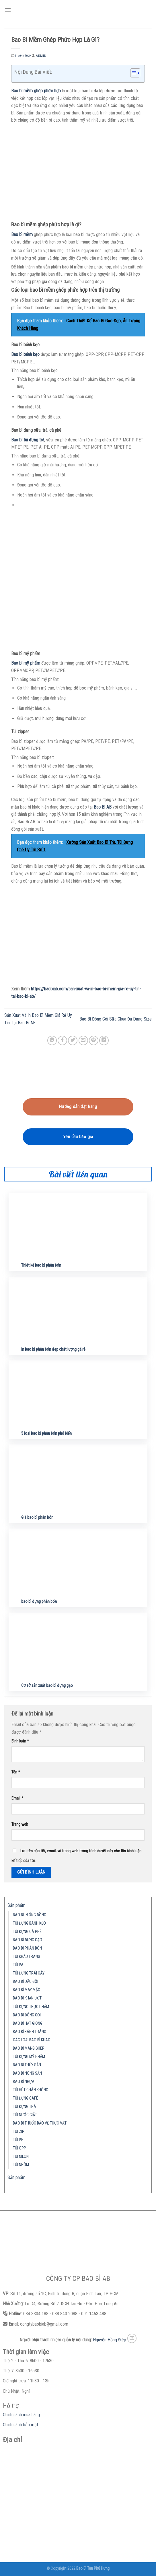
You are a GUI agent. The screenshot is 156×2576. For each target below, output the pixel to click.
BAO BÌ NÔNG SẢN (27, 2073)
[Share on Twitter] (72, 1040)
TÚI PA (18, 1964)
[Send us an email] (132, 2338)
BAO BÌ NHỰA (23, 2081)
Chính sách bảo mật (20, 2424)
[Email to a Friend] (83, 1040)
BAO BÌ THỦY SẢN (27, 2065)
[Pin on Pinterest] (93, 1040)
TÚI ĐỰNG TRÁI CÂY (28, 1973)
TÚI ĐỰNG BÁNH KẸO (29, 1923)
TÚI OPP (19, 2148)
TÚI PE (18, 2139)
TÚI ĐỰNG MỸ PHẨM (29, 2056)
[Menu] (7, 10)
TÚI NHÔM (21, 2164)
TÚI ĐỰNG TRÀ (24, 2106)
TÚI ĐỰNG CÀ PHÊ (27, 1931)
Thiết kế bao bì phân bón (41, 1265)
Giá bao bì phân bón (37, 1517)
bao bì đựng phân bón (39, 1601)
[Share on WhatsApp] (52, 1040)
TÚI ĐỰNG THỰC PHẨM (31, 2006)
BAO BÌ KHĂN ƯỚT (27, 1998)
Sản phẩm (16, 1905)
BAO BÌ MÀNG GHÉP (28, 2048)
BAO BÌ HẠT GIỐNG (27, 2023)
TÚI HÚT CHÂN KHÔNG (30, 2090)
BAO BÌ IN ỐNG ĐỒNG (29, 1915)
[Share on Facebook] (62, 1040)
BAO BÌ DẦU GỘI (25, 1981)
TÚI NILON (21, 2156)
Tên (15, 1772)
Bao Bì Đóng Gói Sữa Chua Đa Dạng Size (115, 1019)
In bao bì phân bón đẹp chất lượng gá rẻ (53, 1349)
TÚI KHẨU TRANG (26, 1956)
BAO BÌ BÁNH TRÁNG (29, 2031)
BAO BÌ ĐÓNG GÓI (27, 2015)
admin (41, 56)
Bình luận (20, 1741)
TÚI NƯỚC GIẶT (25, 2114)
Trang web (19, 1824)
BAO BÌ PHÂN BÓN (27, 1948)
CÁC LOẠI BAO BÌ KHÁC (31, 2040)
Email (17, 1798)
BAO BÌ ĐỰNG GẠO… (28, 1940)
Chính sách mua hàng (21, 2414)
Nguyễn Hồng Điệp (109, 2340)
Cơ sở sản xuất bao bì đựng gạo (47, 1685)
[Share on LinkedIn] (104, 1040)
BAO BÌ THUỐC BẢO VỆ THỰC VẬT (40, 2123)
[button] (132, 73)
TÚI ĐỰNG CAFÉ (25, 2098)
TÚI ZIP (18, 2131)
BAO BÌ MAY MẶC (26, 1989)
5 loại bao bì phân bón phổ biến (46, 1433)
